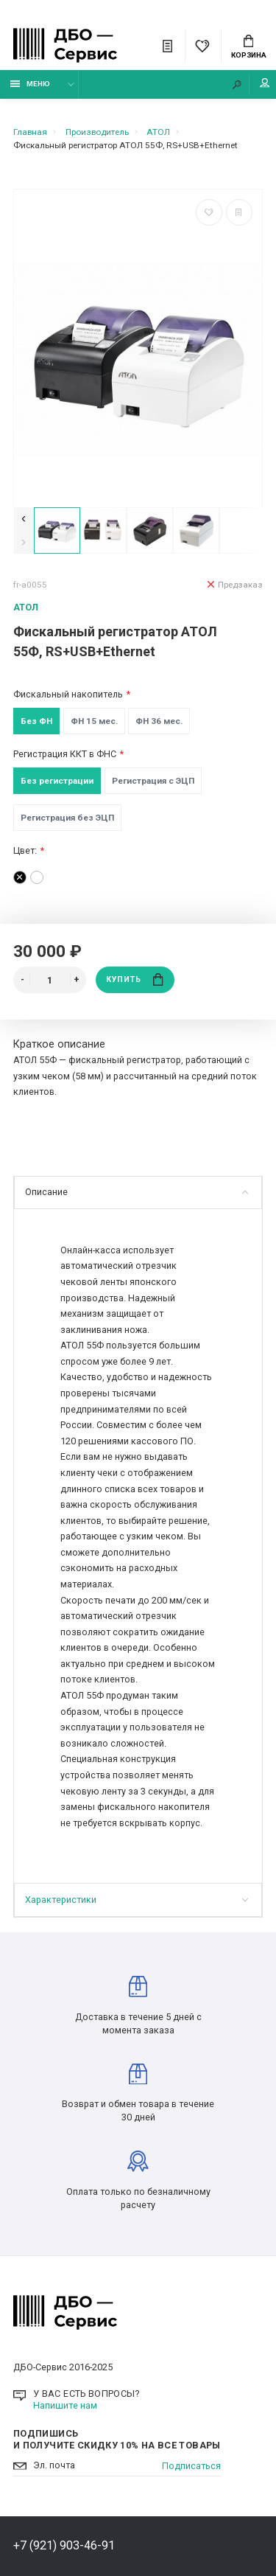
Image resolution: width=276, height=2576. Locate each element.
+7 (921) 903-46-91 (64, 2545)
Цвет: (25, 850)
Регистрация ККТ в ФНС (64, 753)
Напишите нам (65, 2405)
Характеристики (136, 1899)
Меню (30, 84)
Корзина (248, 47)
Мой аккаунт (265, 83)
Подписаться (191, 2465)
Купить (134, 979)
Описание (136, 1191)
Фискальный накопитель (68, 694)
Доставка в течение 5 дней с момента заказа (138, 2006)
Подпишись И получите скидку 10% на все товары (117, 2439)
